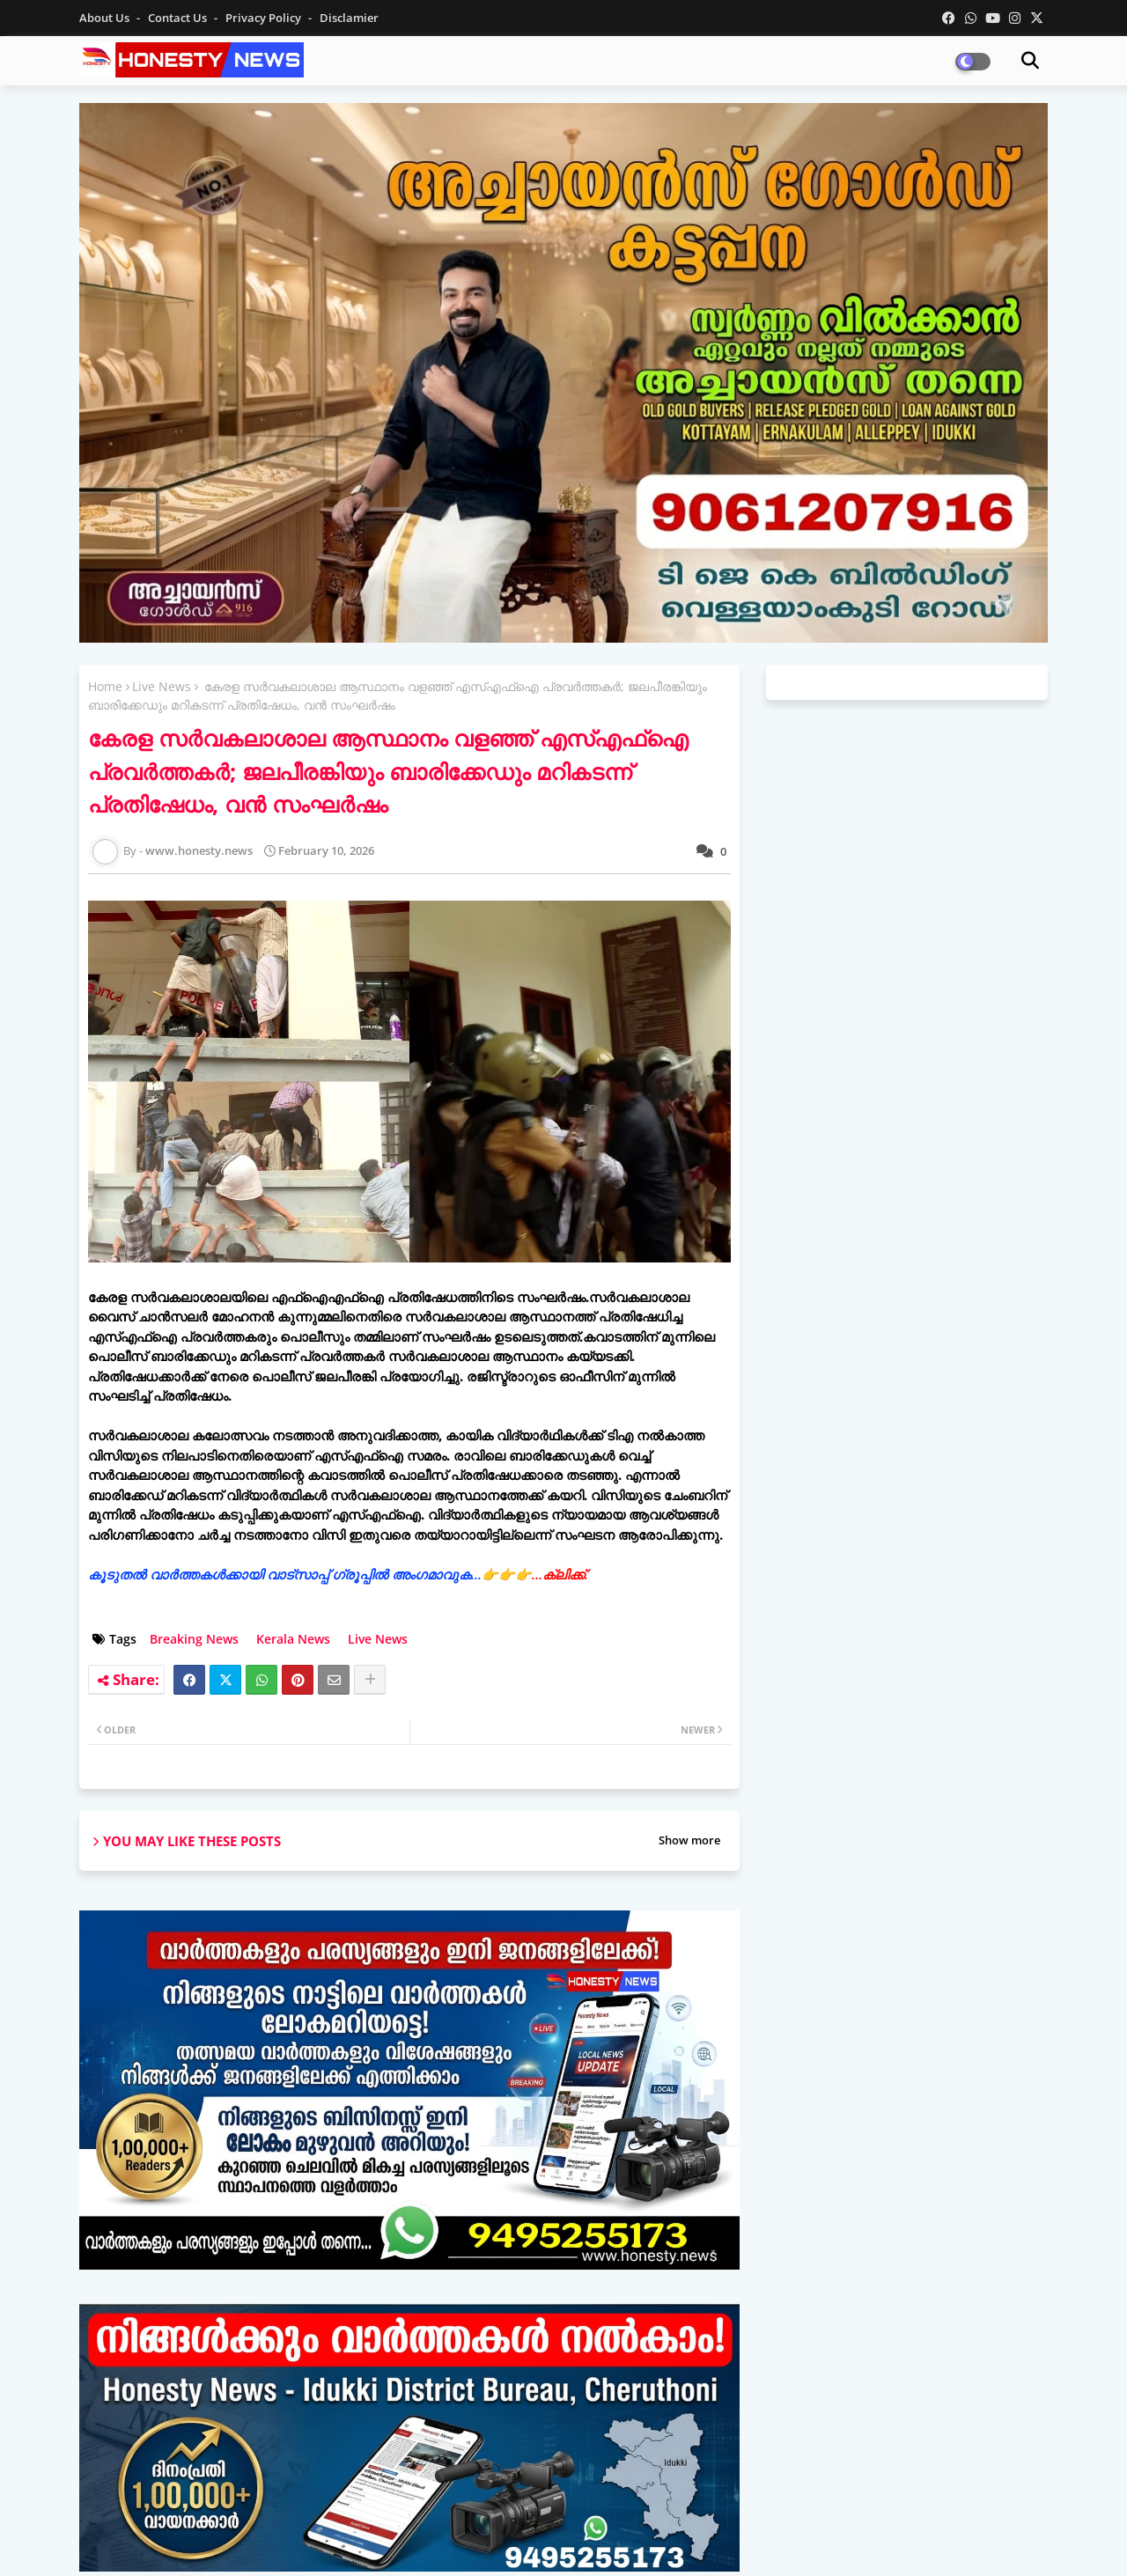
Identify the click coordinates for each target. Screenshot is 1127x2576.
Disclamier (349, 18)
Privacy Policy (264, 18)
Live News (161, 686)
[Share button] (370, 1680)
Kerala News (293, 1638)
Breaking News (194, 1638)
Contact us (179, 18)
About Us (105, 18)
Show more (689, 1840)
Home (105, 686)
